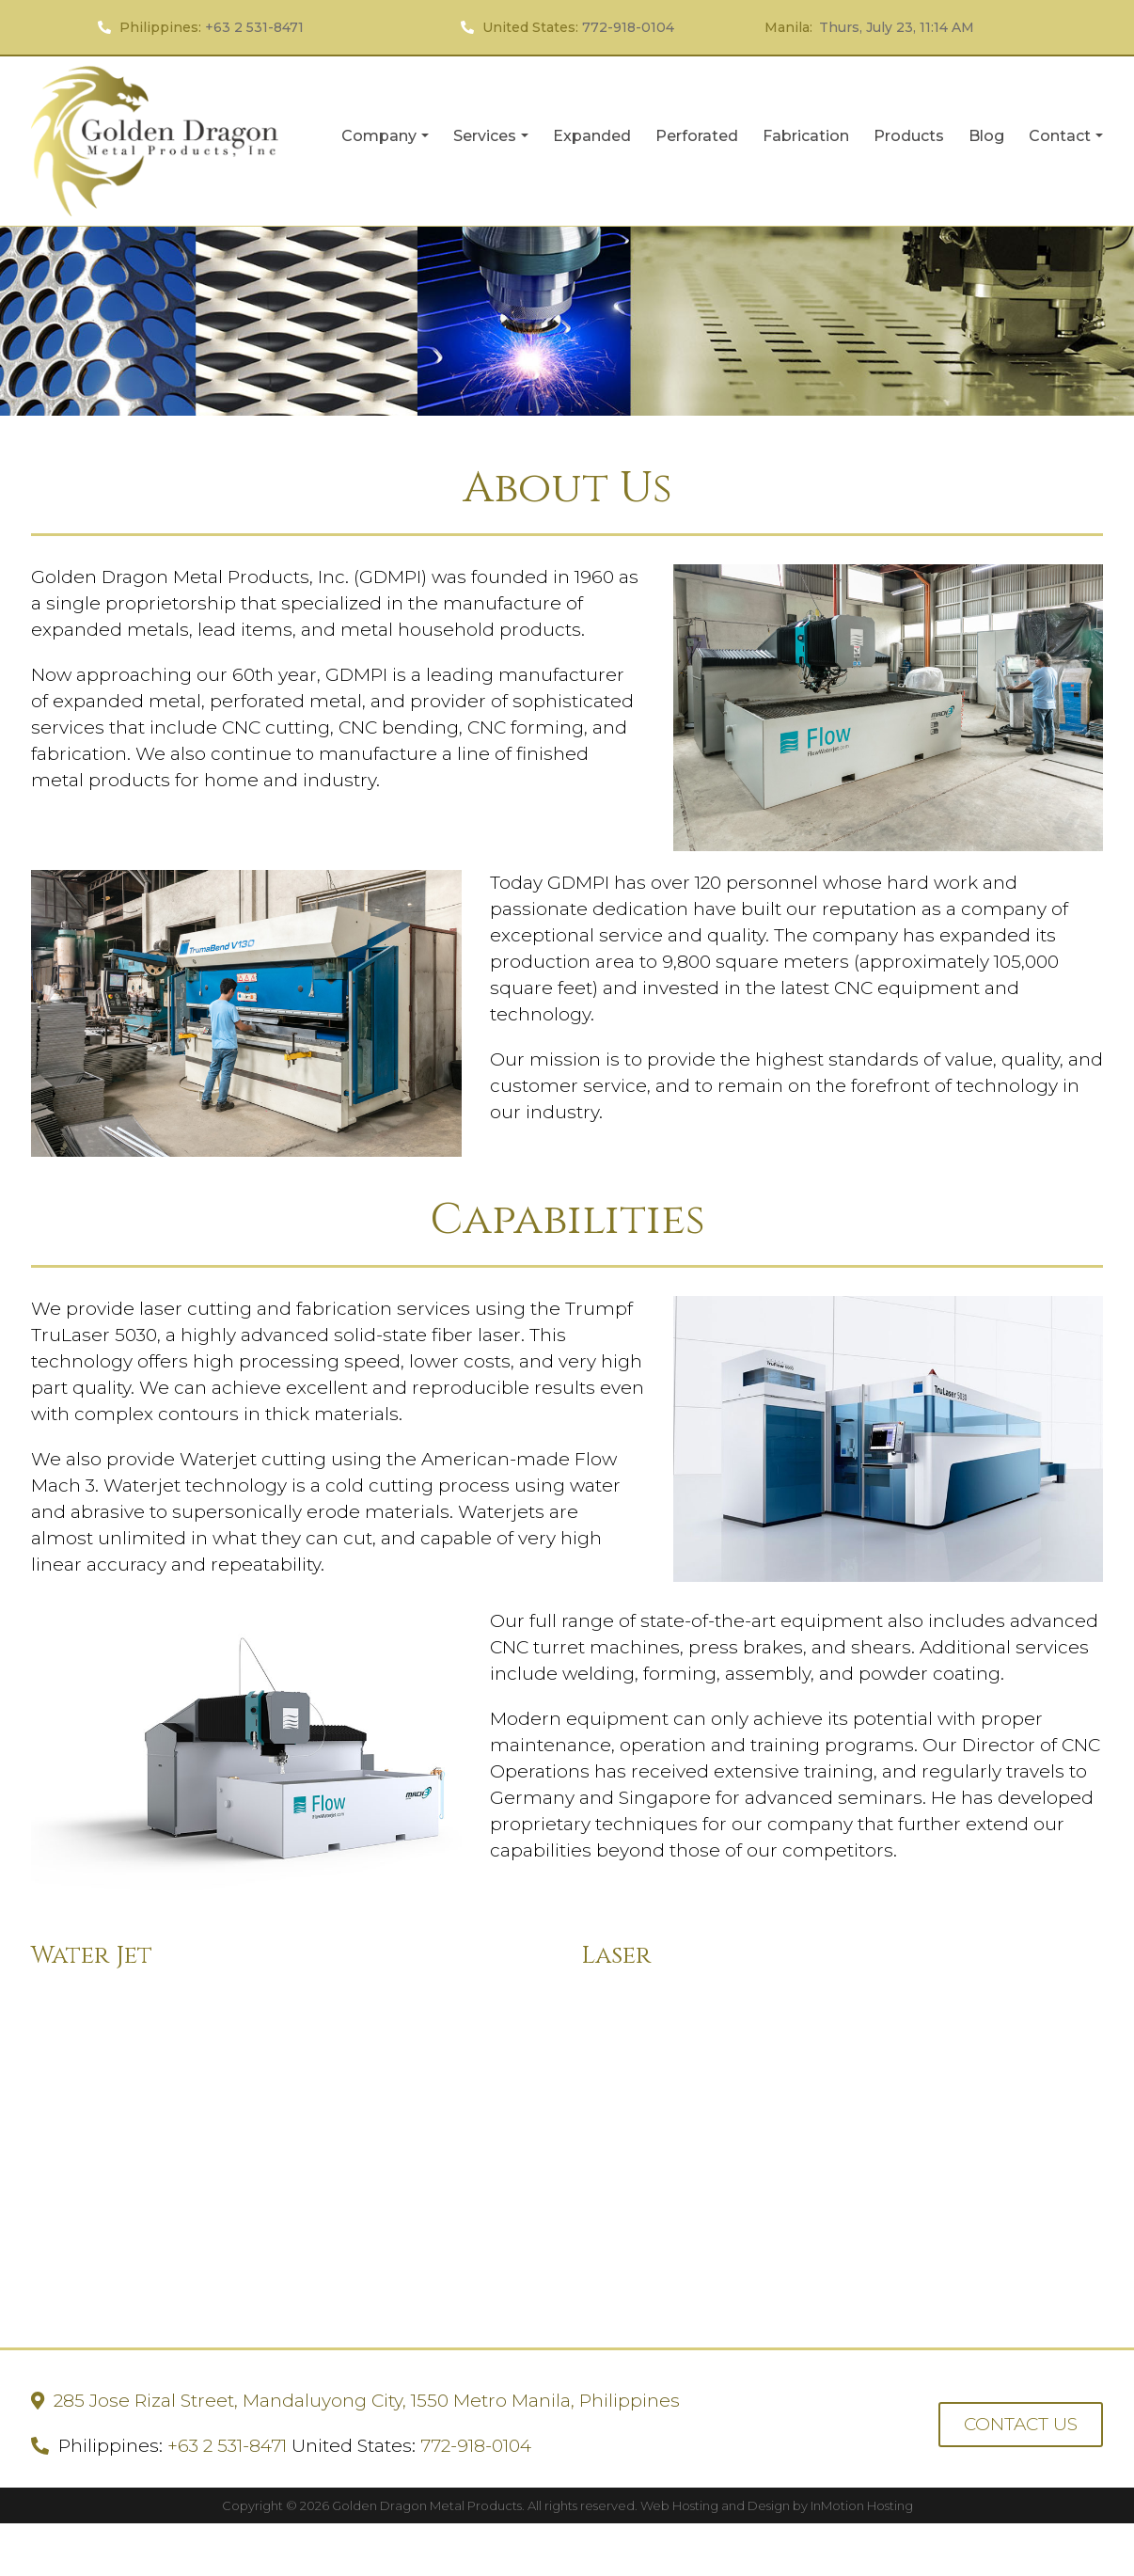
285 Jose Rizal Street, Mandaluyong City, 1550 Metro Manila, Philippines (367, 2400)
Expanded (592, 136)
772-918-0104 (628, 27)
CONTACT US (1021, 2424)
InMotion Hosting (862, 2505)
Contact (1066, 141)
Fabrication (806, 136)
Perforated (696, 136)
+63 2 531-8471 (254, 27)
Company (387, 141)
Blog (986, 136)
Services (493, 141)
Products (909, 136)
